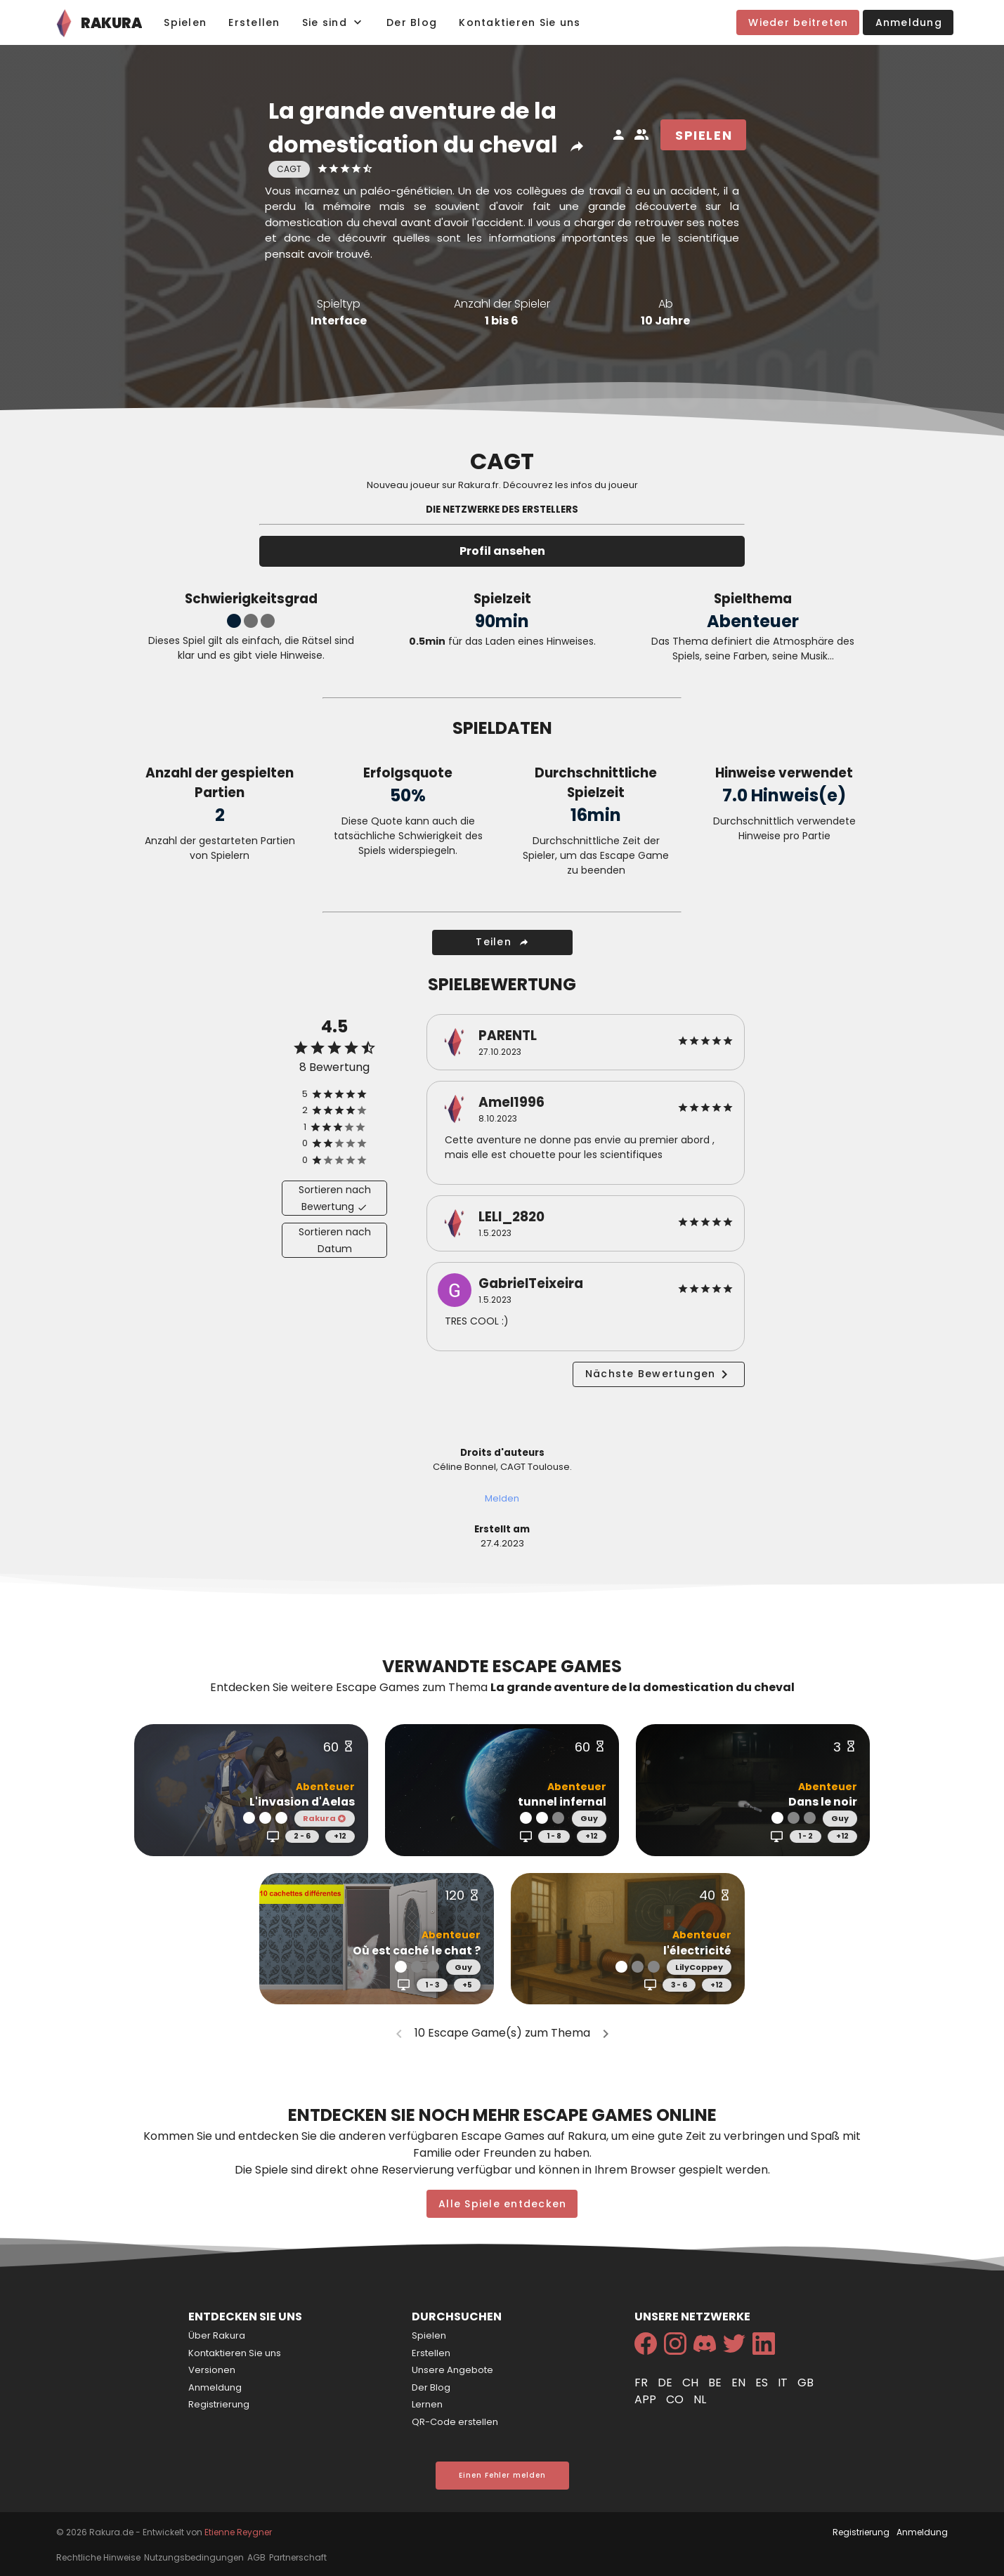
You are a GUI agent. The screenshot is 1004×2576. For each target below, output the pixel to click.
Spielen (429, 2335)
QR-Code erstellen (455, 2422)
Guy (589, 1818)
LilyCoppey (699, 1967)
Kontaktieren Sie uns (234, 2353)
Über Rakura (216, 2335)
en (739, 2382)
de (666, 2382)
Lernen (427, 2404)
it (784, 2382)
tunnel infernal (562, 1802)
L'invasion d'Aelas (302, 1802)
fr (642, 2382)
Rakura (324, 1818)
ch (691, 2382)
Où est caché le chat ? (417, 1951)
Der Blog (431, 2387)
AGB (256, 2557)
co (676, 2399)
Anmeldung (215, 2387)
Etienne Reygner (238, 2532)
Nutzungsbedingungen (194, 2557)
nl (699, 2399)
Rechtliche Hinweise (98, 2557)
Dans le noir (822, 1802)
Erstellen (431, 2353)
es (763, 2382)
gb (805, 2382)
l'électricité (697, 1951)
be (716, 2382)
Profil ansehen (502, 551)
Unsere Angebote (452, 2370)
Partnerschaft (298, 2557)
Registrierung (218, 2404)
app (646, 2399)
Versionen (211, 2370)
